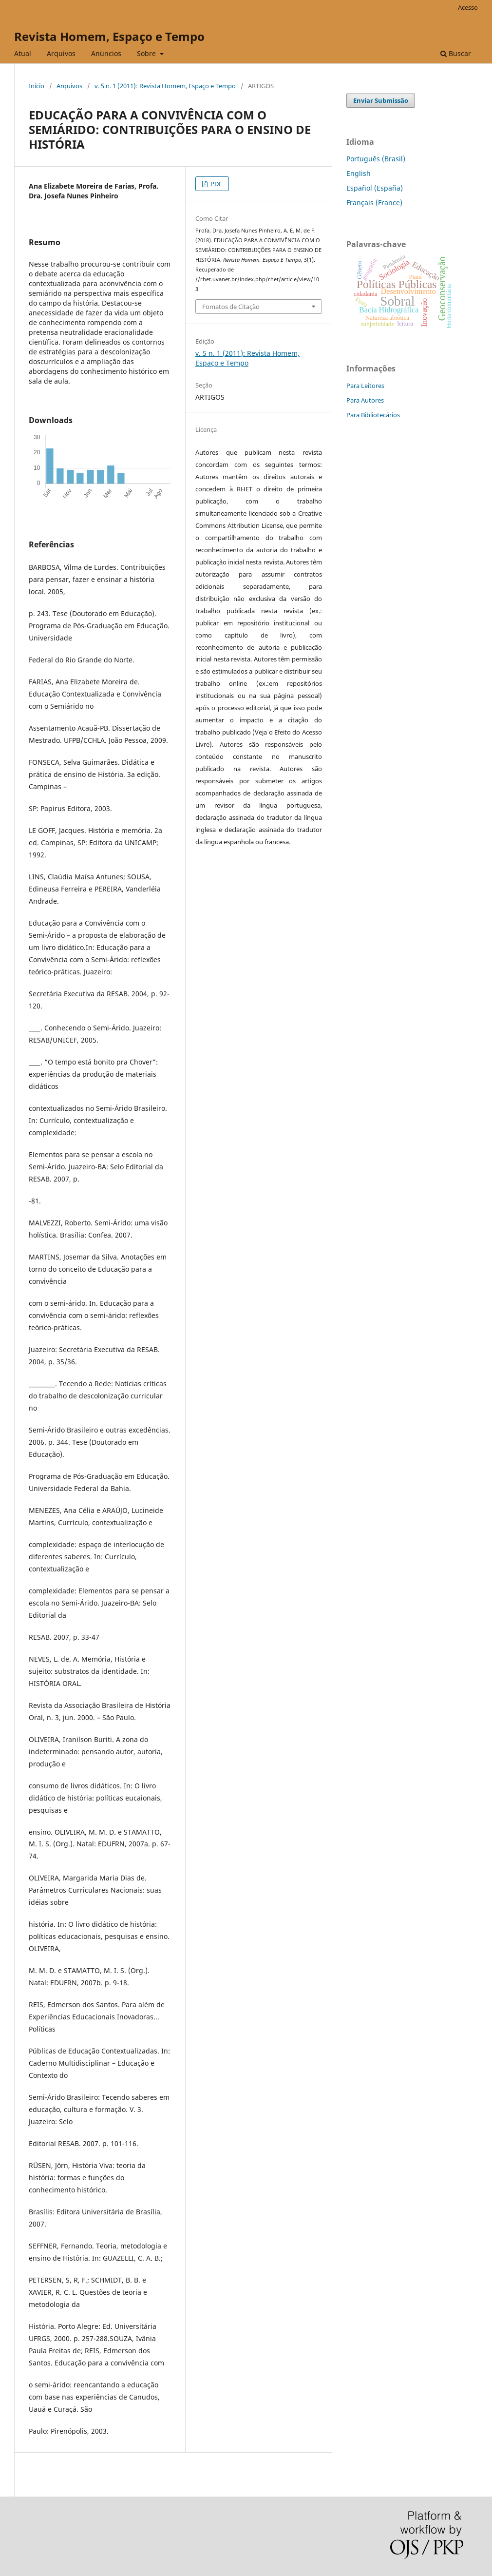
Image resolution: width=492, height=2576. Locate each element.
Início (36, 85)
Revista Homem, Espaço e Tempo (109, 36)
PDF (215, 183)
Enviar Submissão (380, 100)
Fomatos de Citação (231, 306)
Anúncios (106, 53)
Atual (22, 53)
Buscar (455, 53)
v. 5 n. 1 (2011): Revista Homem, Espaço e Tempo (165, 85)
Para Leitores (365, 385)
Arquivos (61, 53)
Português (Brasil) (375, 158)
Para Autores (365, 400)
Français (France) (374, 202)
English (358, 173)
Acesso (468, 7)
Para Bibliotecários (373, 414)
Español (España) (374, 188)
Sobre (147, 53)
